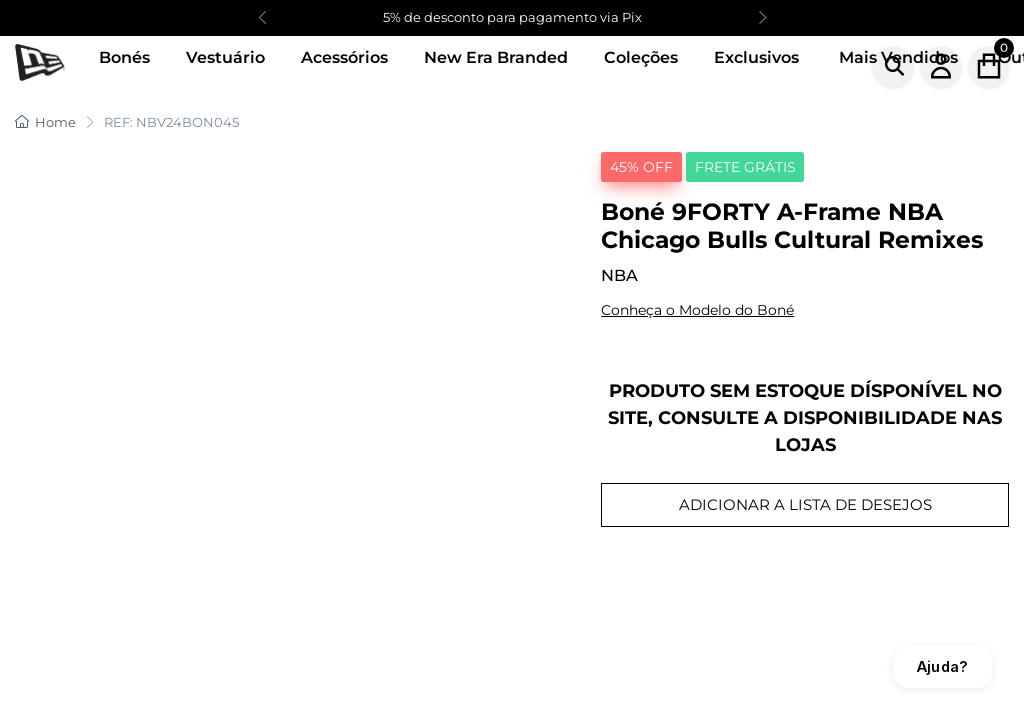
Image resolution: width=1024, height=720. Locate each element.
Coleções (641, 57)
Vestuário (225, 57)
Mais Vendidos (898, 57)
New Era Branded (496, 57)
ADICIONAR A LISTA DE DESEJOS (805, 504)
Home (45, 122)
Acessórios (344, 57)
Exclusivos (756, 57)
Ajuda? (942, 666)
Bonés (124, 57)
